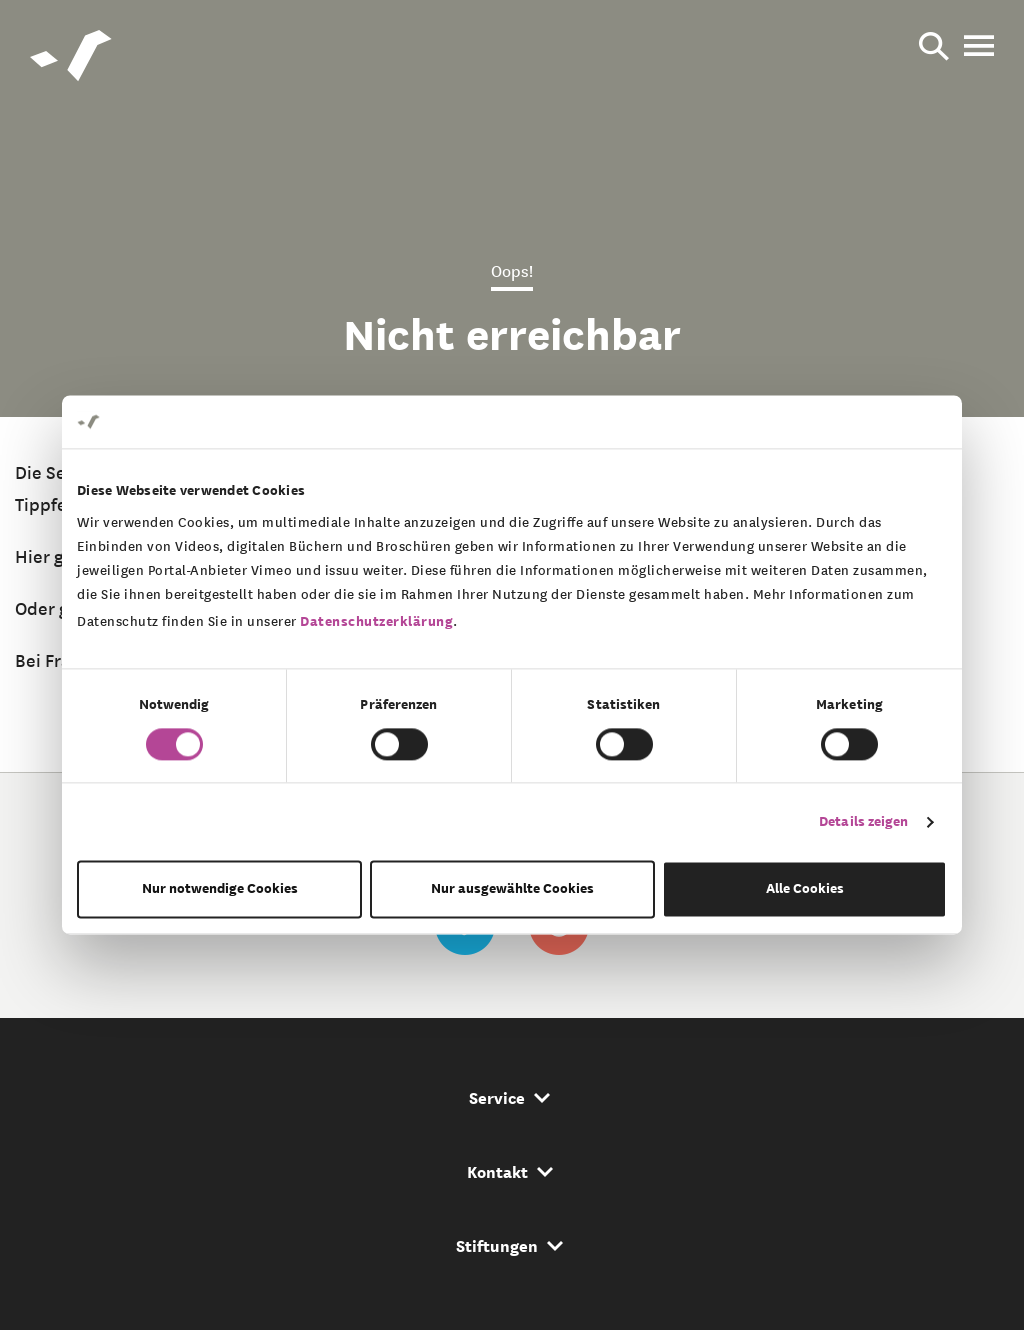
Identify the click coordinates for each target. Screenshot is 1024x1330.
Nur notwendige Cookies (220, 889)
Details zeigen (863, 821)
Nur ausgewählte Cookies (512, 889)
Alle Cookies (805, 889)
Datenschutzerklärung (376, 621)
